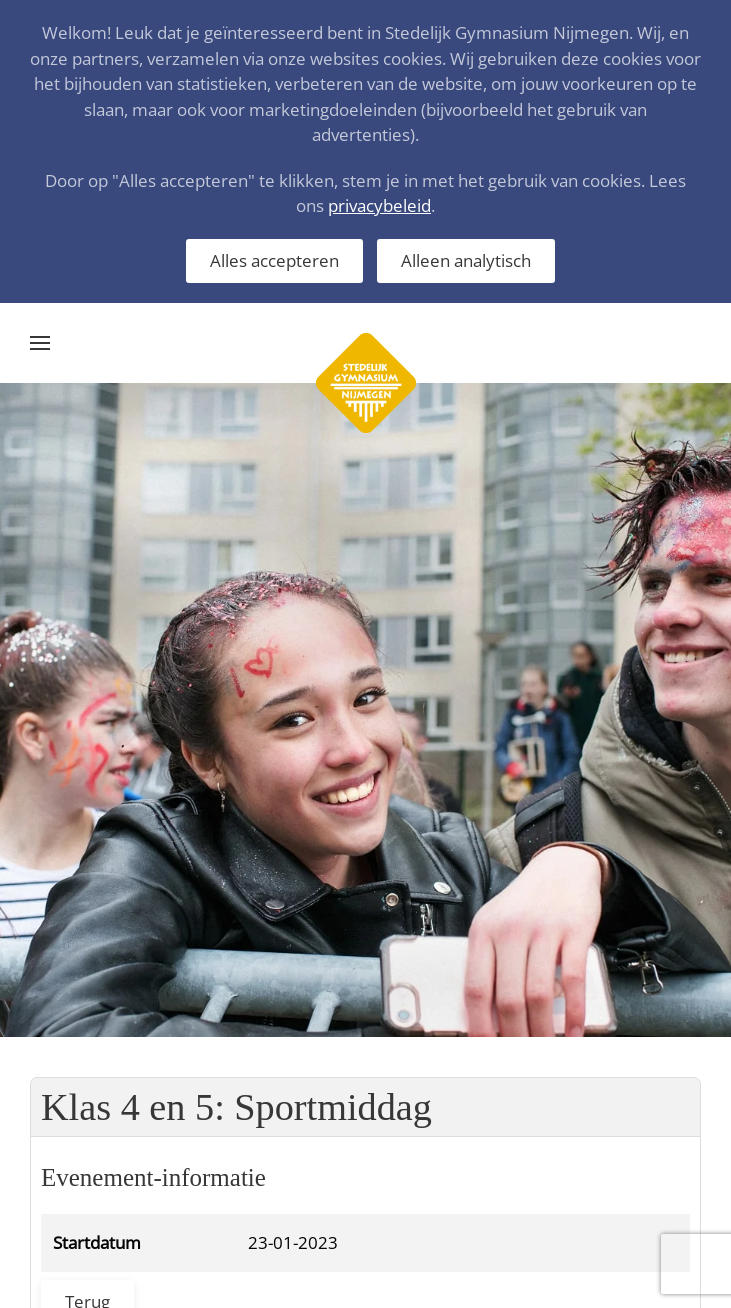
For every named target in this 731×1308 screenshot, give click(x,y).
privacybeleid (379, 205)
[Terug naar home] (366, 343)
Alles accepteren (274, 260)
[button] (40, 343)
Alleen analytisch (466, 260)
